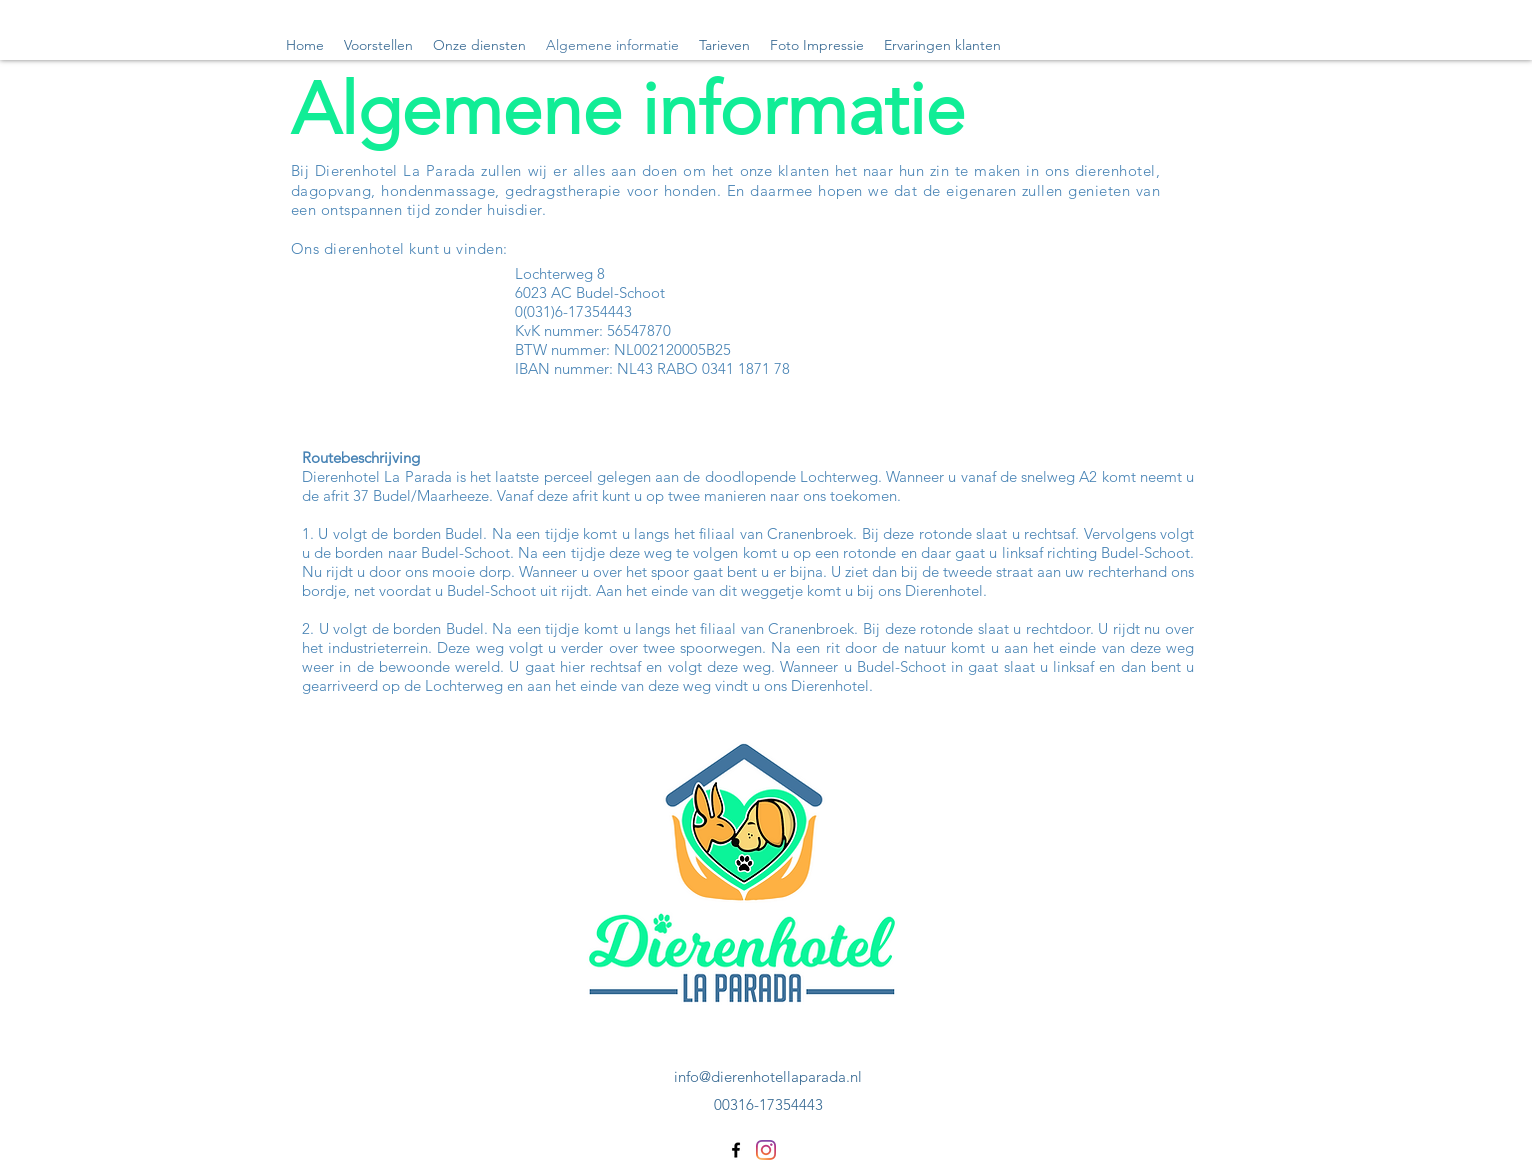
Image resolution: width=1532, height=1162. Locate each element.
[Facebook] (736, 1150)
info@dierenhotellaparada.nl (768, 1076)
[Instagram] (766, 1150)
